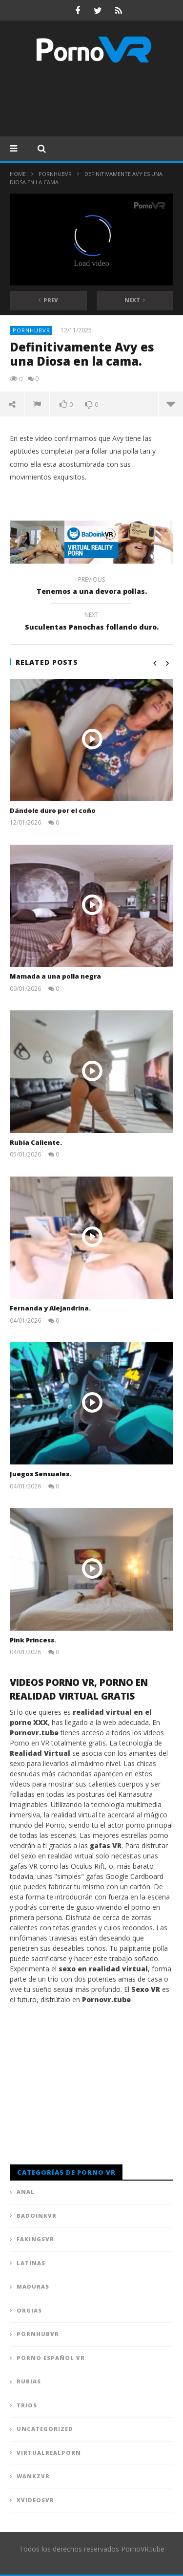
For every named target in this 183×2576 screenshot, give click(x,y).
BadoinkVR (37, 2215)
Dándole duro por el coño (53, 810)
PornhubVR (55, 173)
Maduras (33, 2286)
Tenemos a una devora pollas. (91, 587)
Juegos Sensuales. (40, 1473)
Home (18, 173)
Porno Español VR (51, 2357)
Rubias (29, 2381)
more (170, 404)
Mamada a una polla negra (55, 976)
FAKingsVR (35, 2239)
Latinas (31, 2263)
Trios (27, 2405)
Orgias (29, 2310)
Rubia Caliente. (36, 1142)
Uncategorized (45, 2428)
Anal (26, 2191)
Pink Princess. (33, 1640)
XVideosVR (35, 2500)
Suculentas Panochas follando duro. (91, 622)
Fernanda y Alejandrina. (50, 1308)
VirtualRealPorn (49, 2452)
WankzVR (33, 2476)
